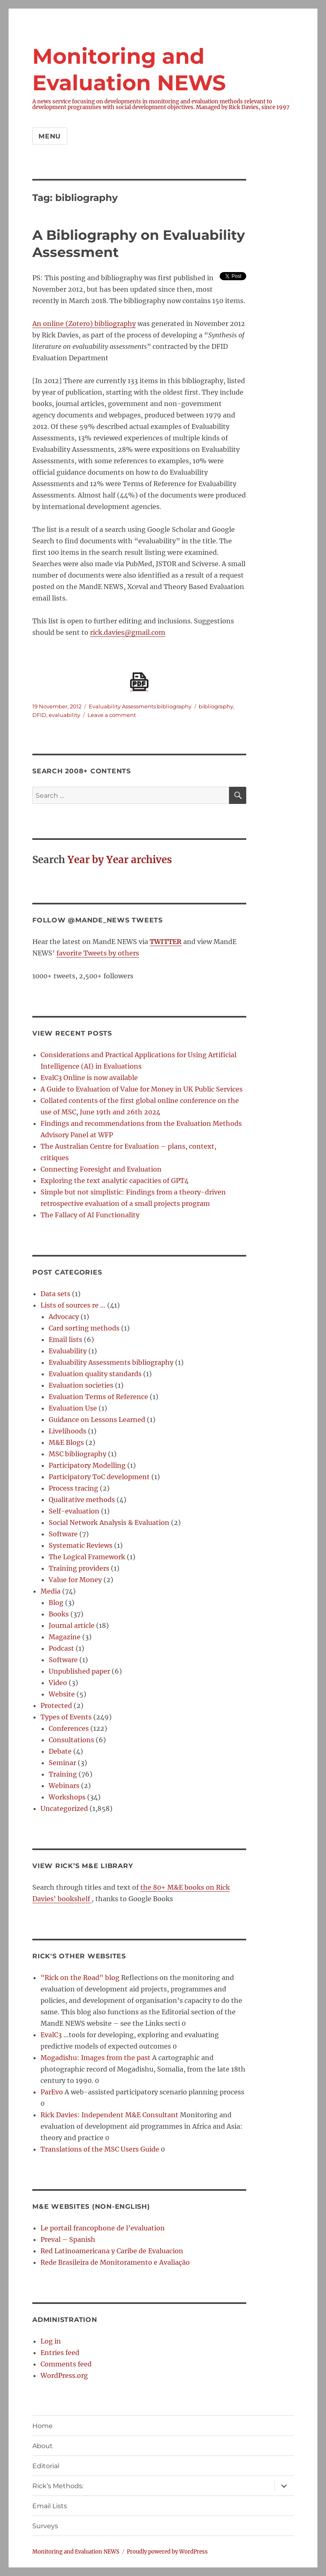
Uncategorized (64, 1808)
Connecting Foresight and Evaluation (101, 1169)
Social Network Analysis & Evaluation (109, 1522)
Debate (60, 1751)
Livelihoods (67, 1431)
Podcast (61, 1648)
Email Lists (49, 2506)
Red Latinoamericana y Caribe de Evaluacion (111, 2251)
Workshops (67, 1797)
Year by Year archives (119, 859)
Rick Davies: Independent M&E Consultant (109, 2115)
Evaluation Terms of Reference (98, 1397)
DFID (39, 715)
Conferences (69, 1728)
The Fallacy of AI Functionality (89, 1215)
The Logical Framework (87, 1557)
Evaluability (68, 1351)
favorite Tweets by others (97, 953)
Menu (49, 136)
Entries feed (59, 2352)
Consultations (71, 1740)
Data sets (55, 1294)
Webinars (64, 1785)
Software (63, 1534)
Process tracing (73, 1488)
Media (50, 1591)
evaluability (64, 715)
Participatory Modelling (87, 1465)
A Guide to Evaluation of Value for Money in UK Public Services (141, 1089)
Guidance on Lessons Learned (97, 1419)
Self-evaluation (74, 1511)
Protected (56, 1705)
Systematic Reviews (80, 1545)
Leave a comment (112, 715)
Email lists (65, 1339)
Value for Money (75, 1580)
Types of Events (66, 1717)
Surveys (45, 2526)
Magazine (65, 1637)
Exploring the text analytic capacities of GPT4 (114, 1180)
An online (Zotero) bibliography (84, 323)
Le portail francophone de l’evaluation (102, 2228)
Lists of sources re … (73, 1305)
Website (62, 1694)
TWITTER (166, 942)
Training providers (79, 1568)
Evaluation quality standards (95, 1374)
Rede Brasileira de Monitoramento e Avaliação (115, 2262)
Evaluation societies (81, 1385)
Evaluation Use (73, 1408)
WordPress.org (64, 2375)
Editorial (45, 2466)
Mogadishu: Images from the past (95, 2058)
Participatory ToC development (99, 1477)
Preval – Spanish (67, 2239)
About (42, 2446)
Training (63, 1774)
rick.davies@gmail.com (127, 632)
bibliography (216, 706)
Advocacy (64, 1317)
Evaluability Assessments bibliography (140, 706)
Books (59, 1614)
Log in (50, 2341)
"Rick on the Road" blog (79, 1977)
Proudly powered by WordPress (167, 2551)
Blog (56, 1602)
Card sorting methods (84, 1328)
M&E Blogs (66, 1442)
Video (58, 1683)
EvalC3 (51, 2035)
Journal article (71, 1625)
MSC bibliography (77, 1454)
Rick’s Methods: (57, 2486)
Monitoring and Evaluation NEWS (75, 2551)
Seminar (62, 1763)
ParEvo (51, 2092)
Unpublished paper (79, 1671)
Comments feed (66, 2364)
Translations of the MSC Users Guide (99, 2149)
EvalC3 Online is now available (89, 1078)
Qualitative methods (82, 1500)
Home (42, 2426)
